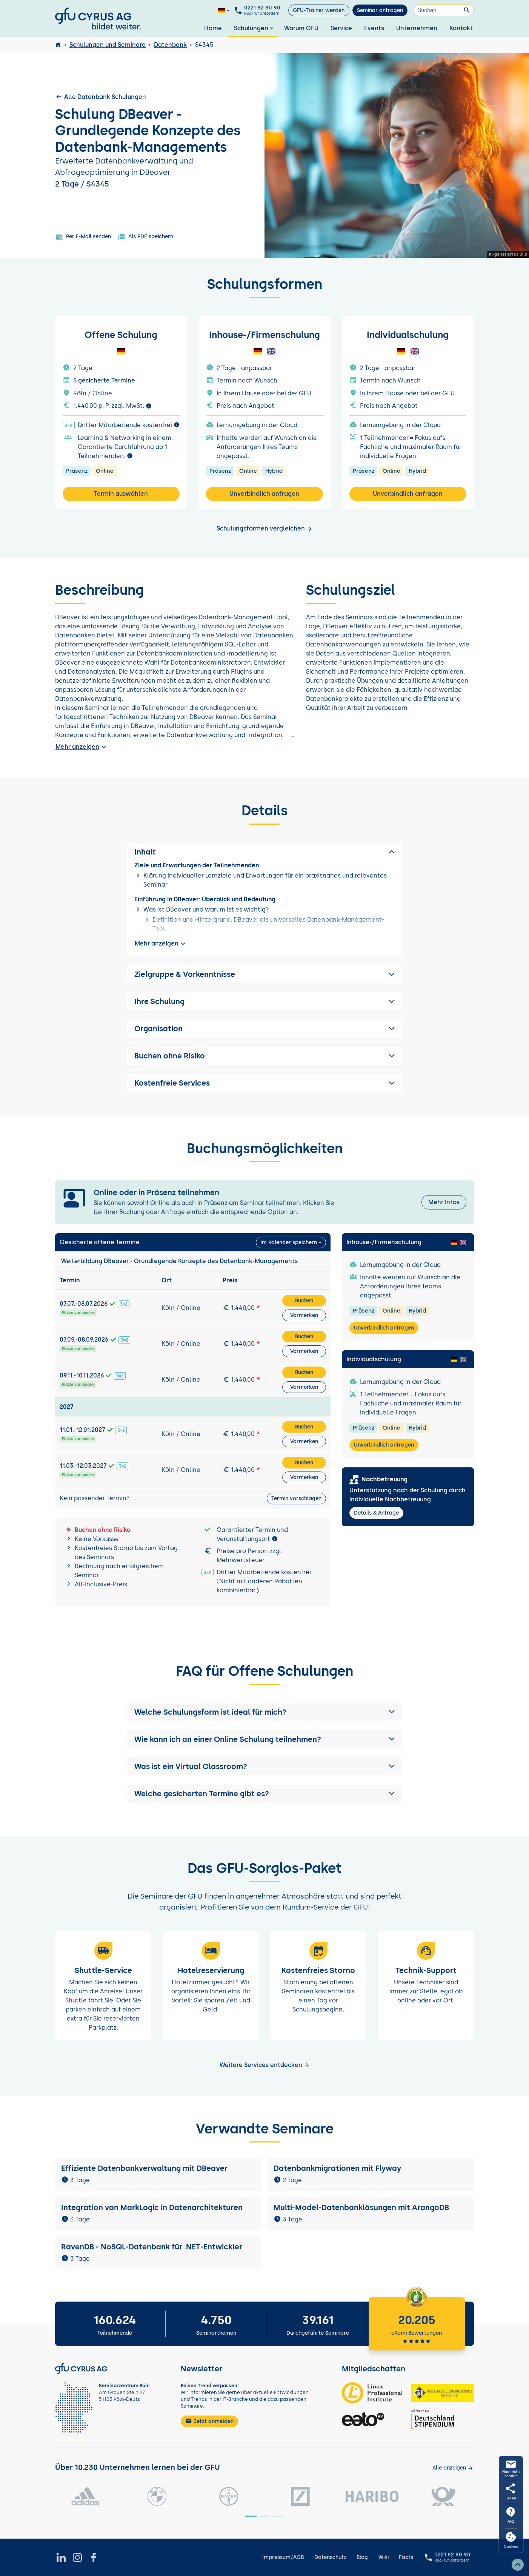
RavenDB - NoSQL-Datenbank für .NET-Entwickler (151, 2246)
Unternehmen (416, 28)
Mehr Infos (444, 1202)
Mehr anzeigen (81, 746)
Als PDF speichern (145, 237)
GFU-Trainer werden (318, 10)
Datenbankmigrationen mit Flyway (337, 2168)
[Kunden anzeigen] (453, 2467)
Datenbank (170, 44)
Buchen (304, 1300)
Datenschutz (330, 2557)
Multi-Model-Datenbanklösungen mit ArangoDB (361, 2207)
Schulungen (254, 28)
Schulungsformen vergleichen (264, 528)
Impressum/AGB (283, 2557)
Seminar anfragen (380, 10)
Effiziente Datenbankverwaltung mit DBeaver (144, 2168)
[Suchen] (444, 10)
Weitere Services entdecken (265, 2065)
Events (374, 28)
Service (341, 28)
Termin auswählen (121, 493)
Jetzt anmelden (209, 2420)
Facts (406, 2557)
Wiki (383, 2557)
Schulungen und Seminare (107, 44)
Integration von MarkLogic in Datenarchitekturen (152, 2207)
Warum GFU (301, 28)
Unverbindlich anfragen (264, 493)
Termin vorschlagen (296, 1498)
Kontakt (461, 28)
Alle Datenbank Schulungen (100, 96)
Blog (362, 2557)
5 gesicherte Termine (104, 380)
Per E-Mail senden (83, 237)
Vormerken (304, 1315)
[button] (264, 1712)
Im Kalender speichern (288, 1242)
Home (213, 28)
